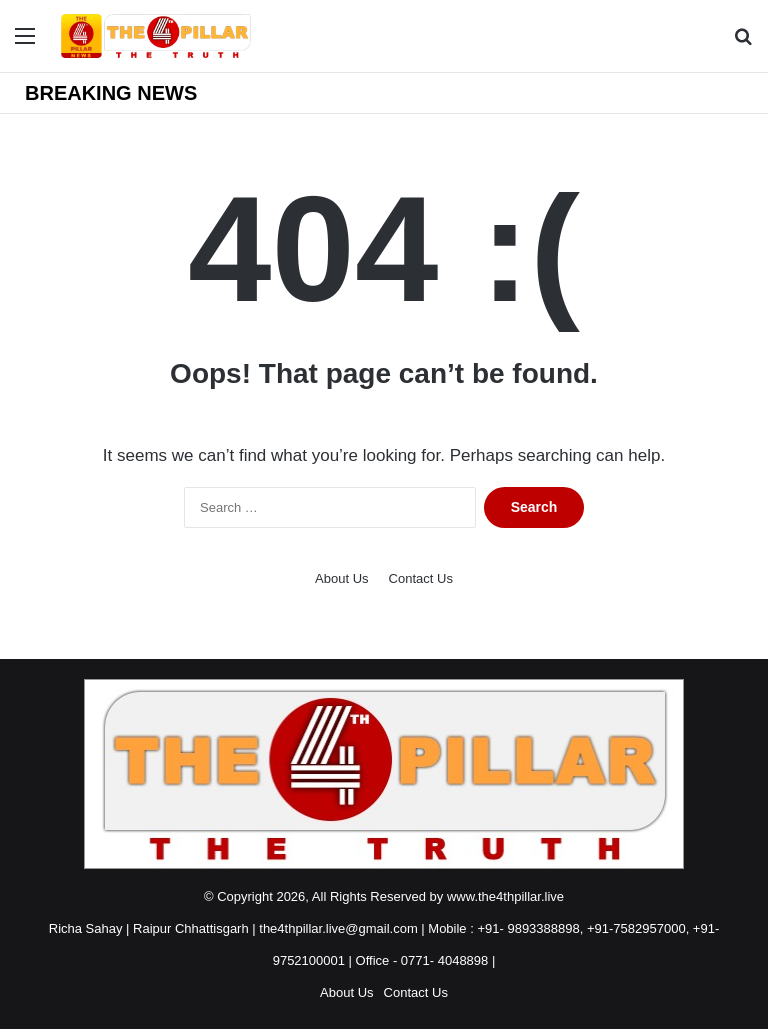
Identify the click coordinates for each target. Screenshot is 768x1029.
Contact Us (421, 578)
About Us (341, 578)
